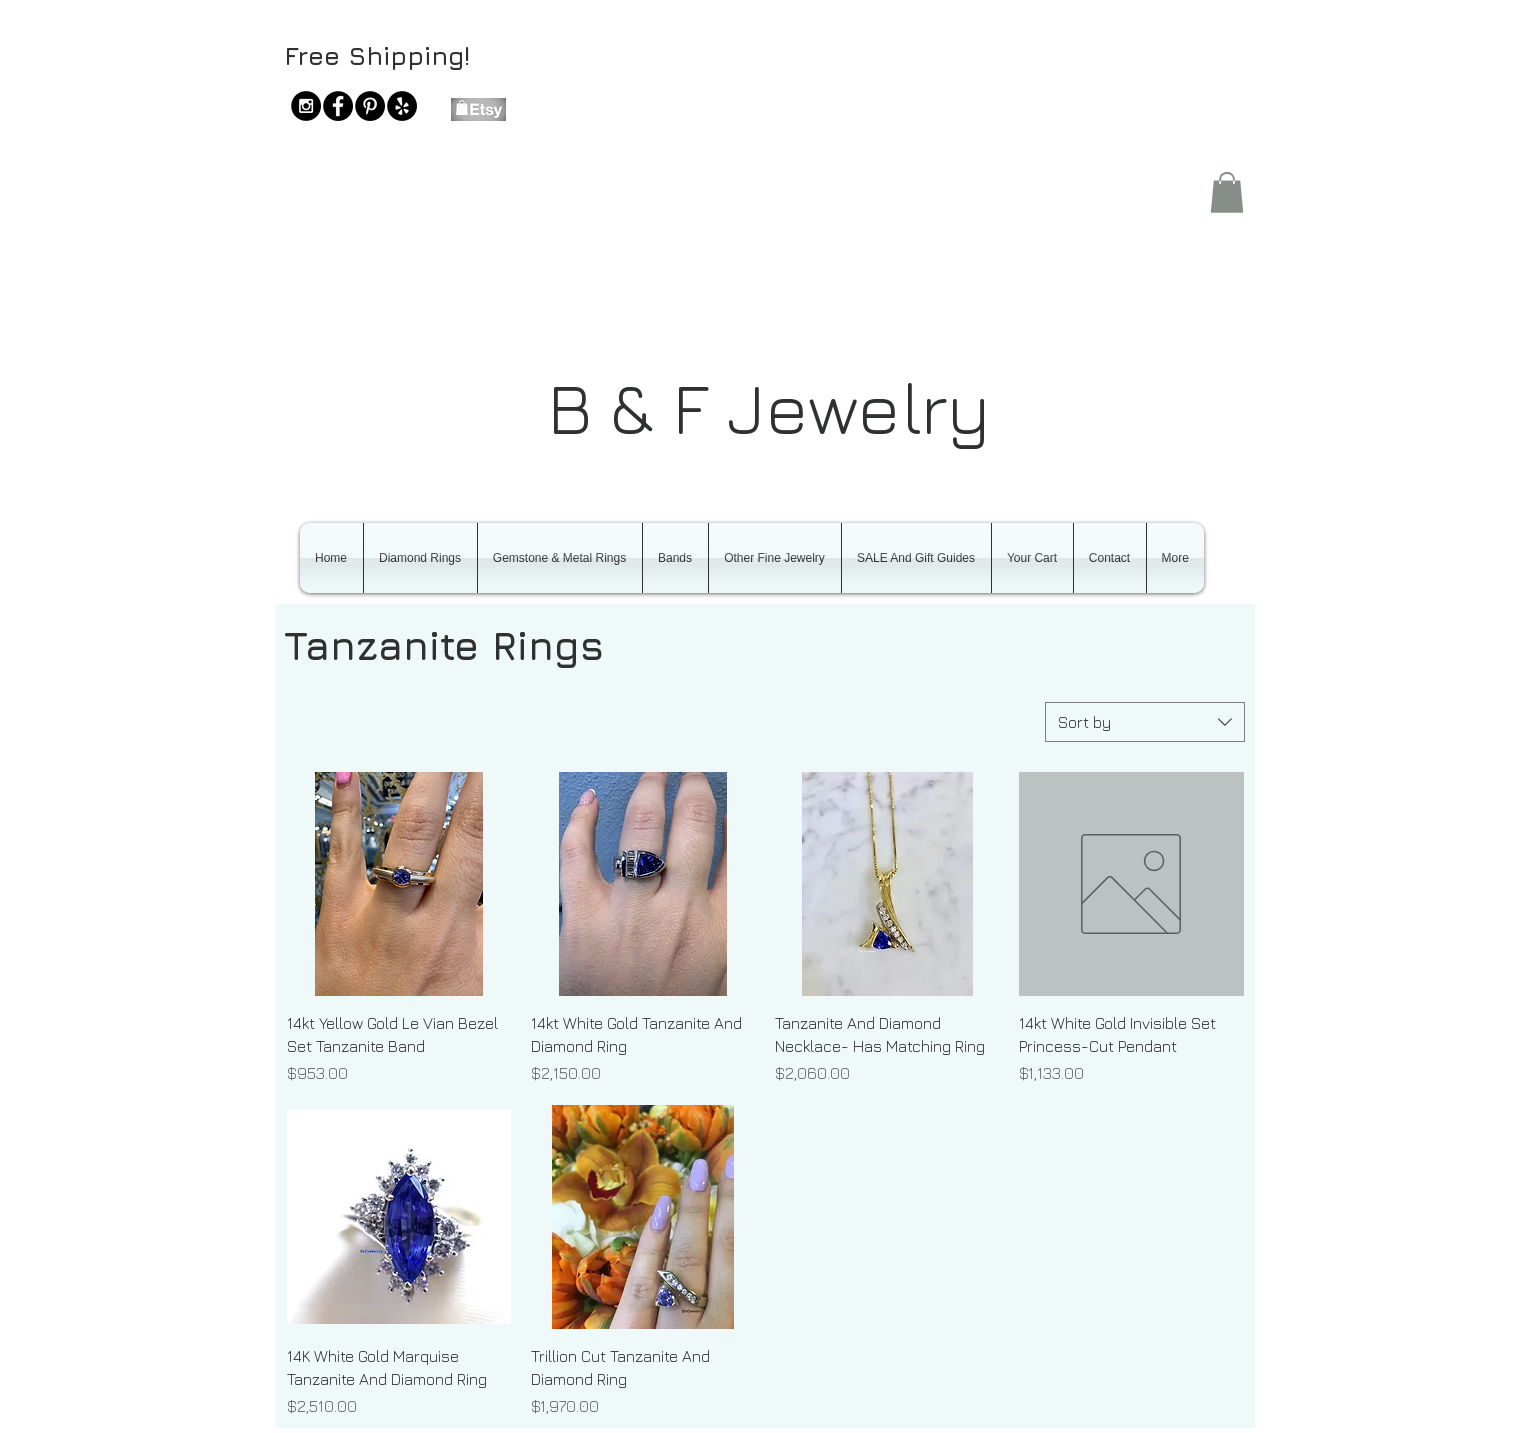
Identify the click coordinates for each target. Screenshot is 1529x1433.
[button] (1227, 192)
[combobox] (1145, 722)
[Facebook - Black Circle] (338, 106)
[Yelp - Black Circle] (402, 106)
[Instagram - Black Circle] (306, 106)
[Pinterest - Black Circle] (370, 106)
